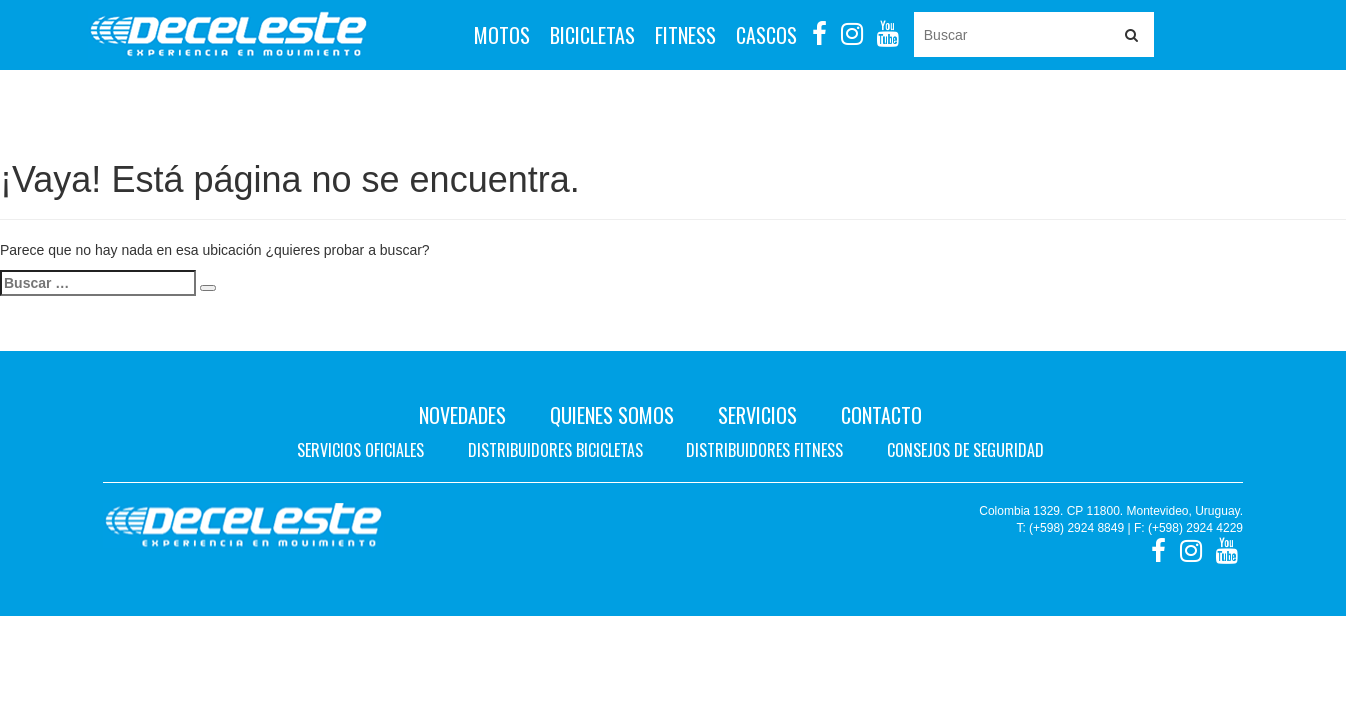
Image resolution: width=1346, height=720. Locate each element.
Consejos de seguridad (965, 450)
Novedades (462, 415)
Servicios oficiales (360, 450)
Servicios (757, 415)
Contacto (881, 415)
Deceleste (228, 35)
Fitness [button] (685, 35)
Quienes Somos (612, 415)
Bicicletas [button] (592, 35)
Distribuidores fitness (764, 450)
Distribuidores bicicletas (555, 450)
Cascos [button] (766, 35)
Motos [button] (502, 35)
